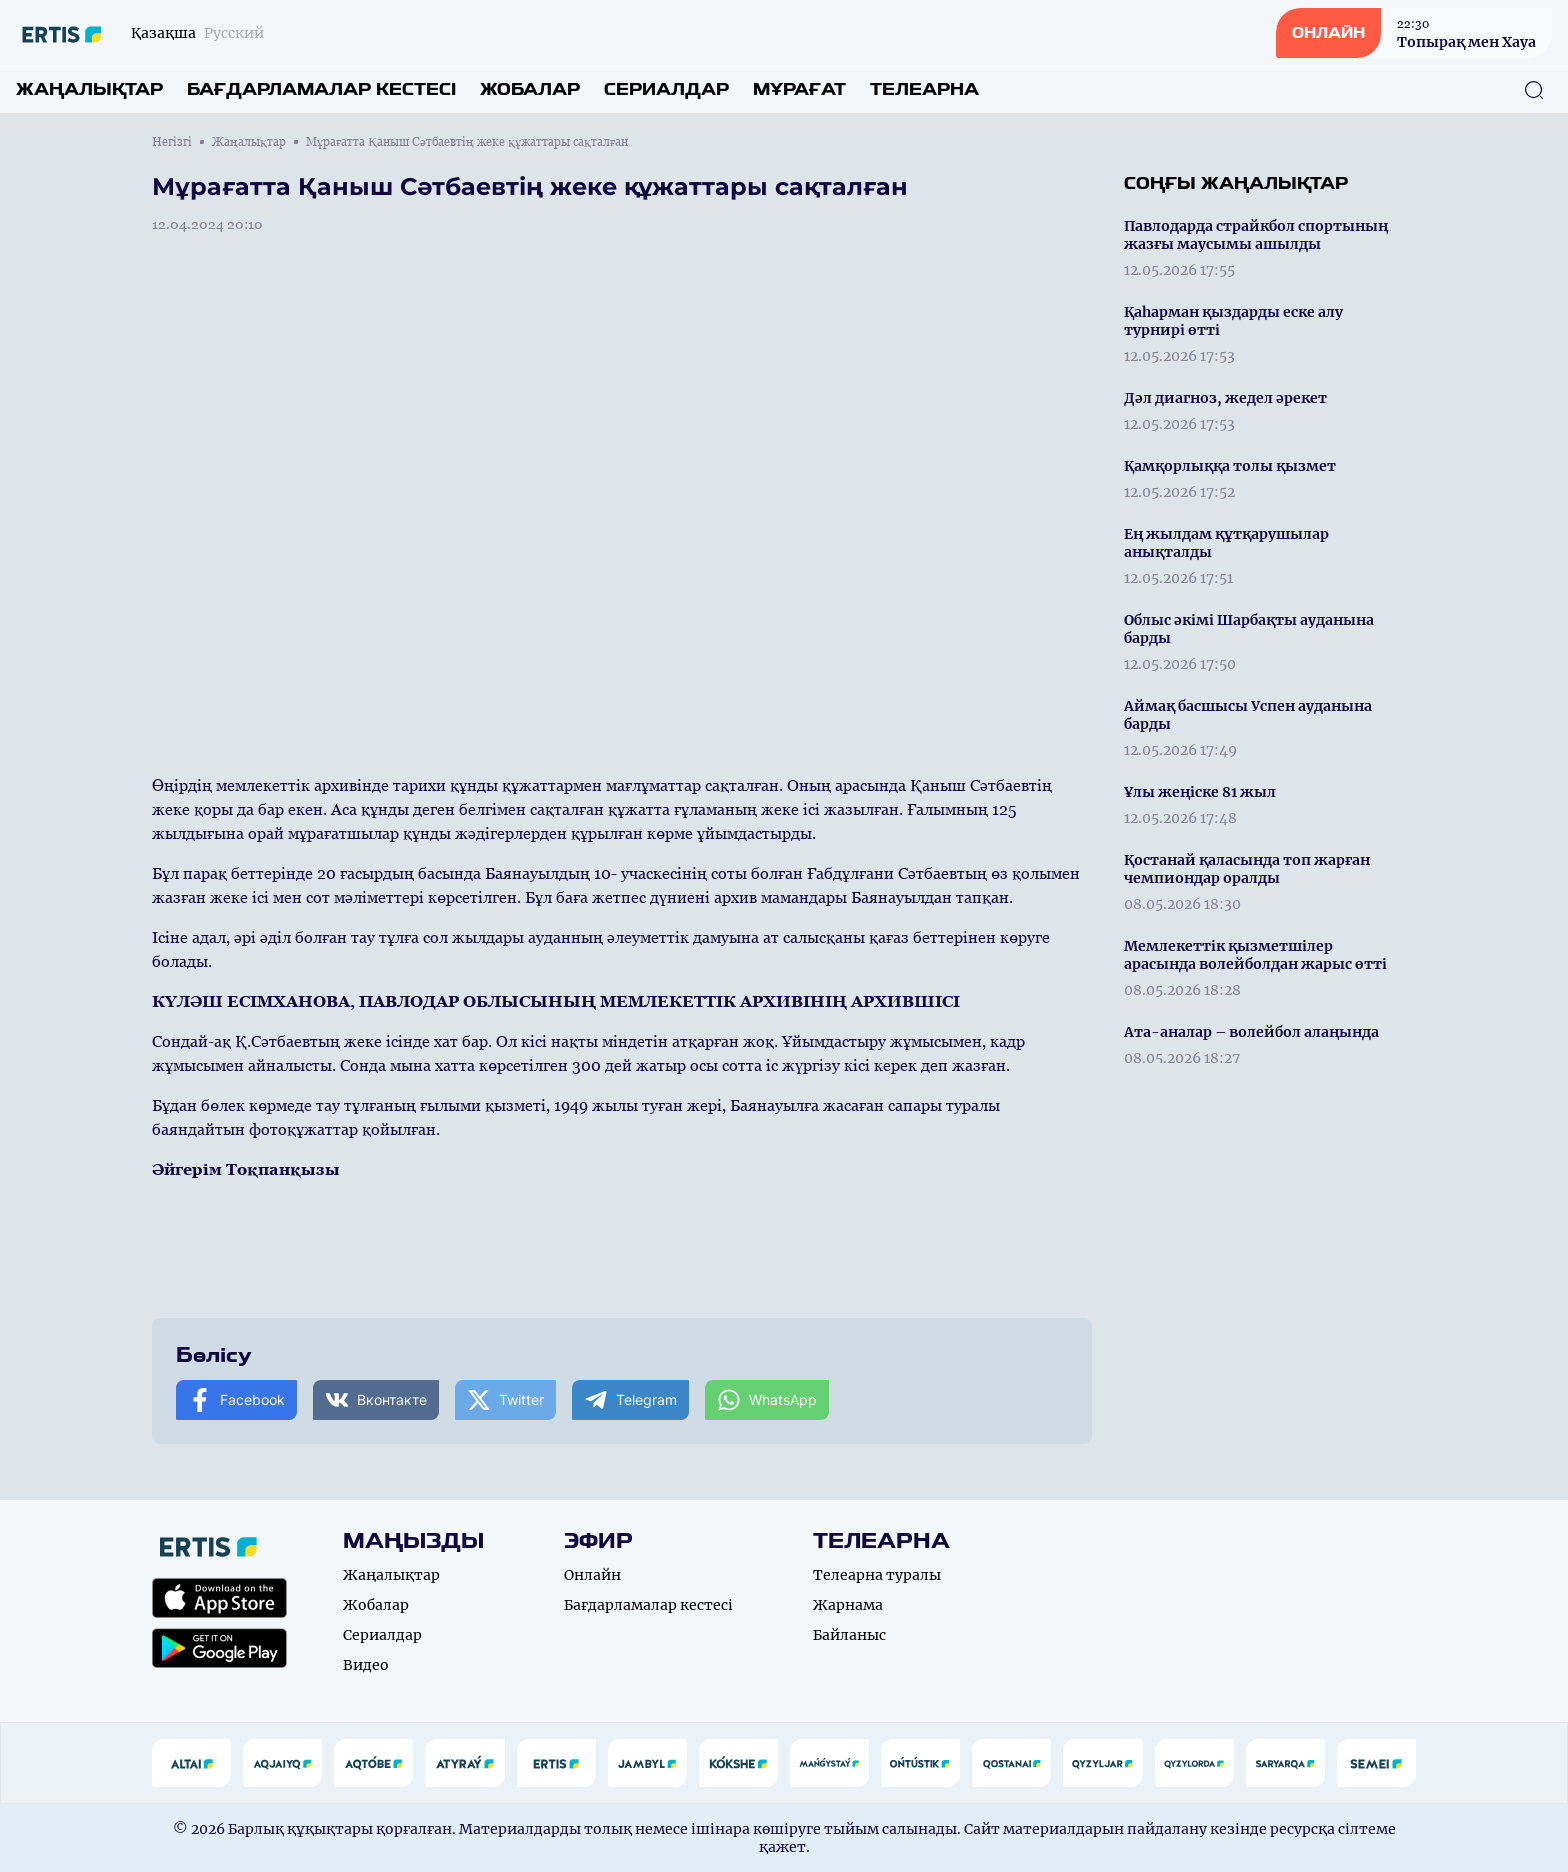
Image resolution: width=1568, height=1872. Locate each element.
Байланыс (849, 1635)
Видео (366, 1665)
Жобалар (530, 89)
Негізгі (172, 142)
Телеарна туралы (877, 1575)
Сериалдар (666, 89)
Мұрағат (799, 89)
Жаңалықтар (89, 89)
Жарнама (848, 1605)
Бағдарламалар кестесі (321, 89)
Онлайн (592, 1575)
